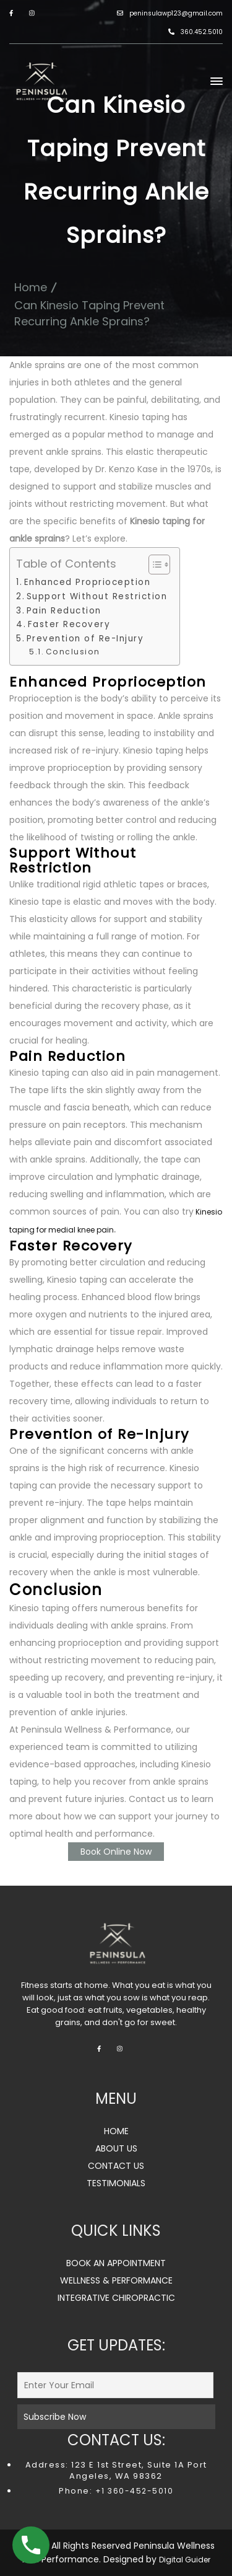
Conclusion (73, 651)
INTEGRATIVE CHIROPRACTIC (116, 2297)
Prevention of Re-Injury (85, 638)
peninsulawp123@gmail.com (170, 13)
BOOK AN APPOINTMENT (116, 2263)
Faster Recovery (69, 624)
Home (30, 287)
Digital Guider (184, 2559)
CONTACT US (116, 2165)
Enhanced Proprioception (87, 582)
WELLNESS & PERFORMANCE (116, 2280)
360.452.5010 (195, 32)
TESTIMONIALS (116, 2183)
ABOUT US (116, 2148)
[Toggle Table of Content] (153, 564)
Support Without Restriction (97, 596)
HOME (116, 2131)
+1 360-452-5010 (132, 2491)
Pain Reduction (64, 611)
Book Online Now (116, 1851)
